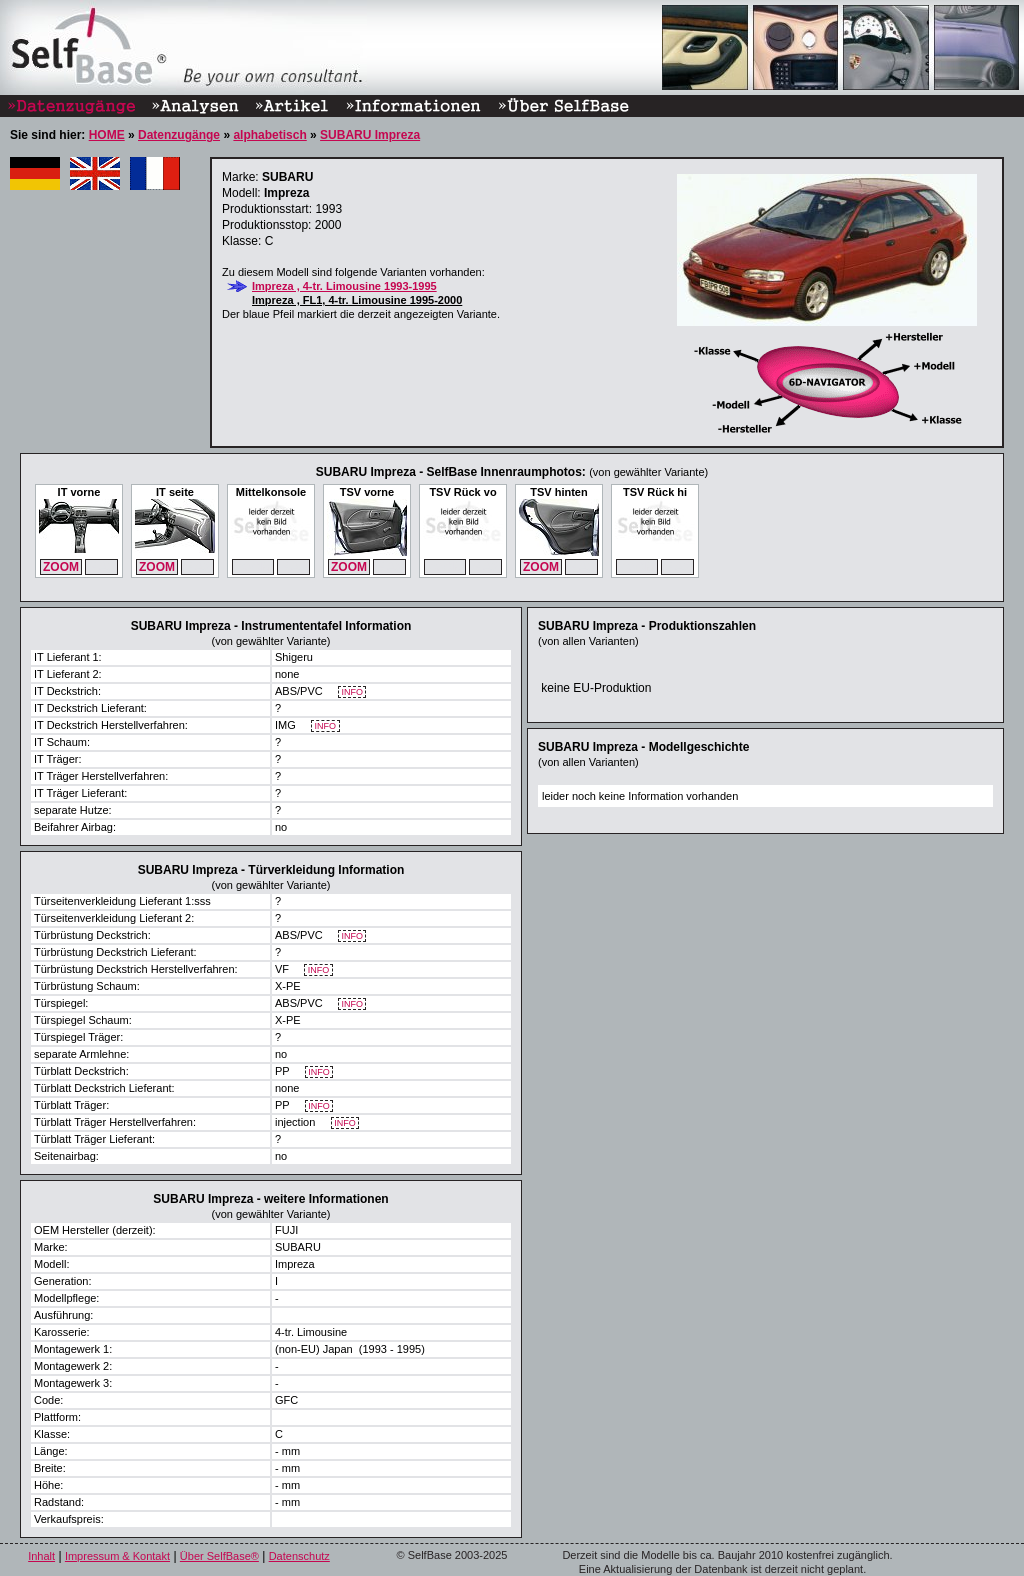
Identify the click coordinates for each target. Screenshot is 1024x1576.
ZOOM (61, 567)
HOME (107, 135)
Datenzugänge (179, 135)
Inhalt (41, 1556)
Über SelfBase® (219, 1556)
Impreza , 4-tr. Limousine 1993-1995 (344, 286)
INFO (352, 692)
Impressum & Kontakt (117, 1556)
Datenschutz (299, 1556)
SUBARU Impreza (370, 135)
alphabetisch (269, 135)
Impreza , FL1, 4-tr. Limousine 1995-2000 (357, 300)
